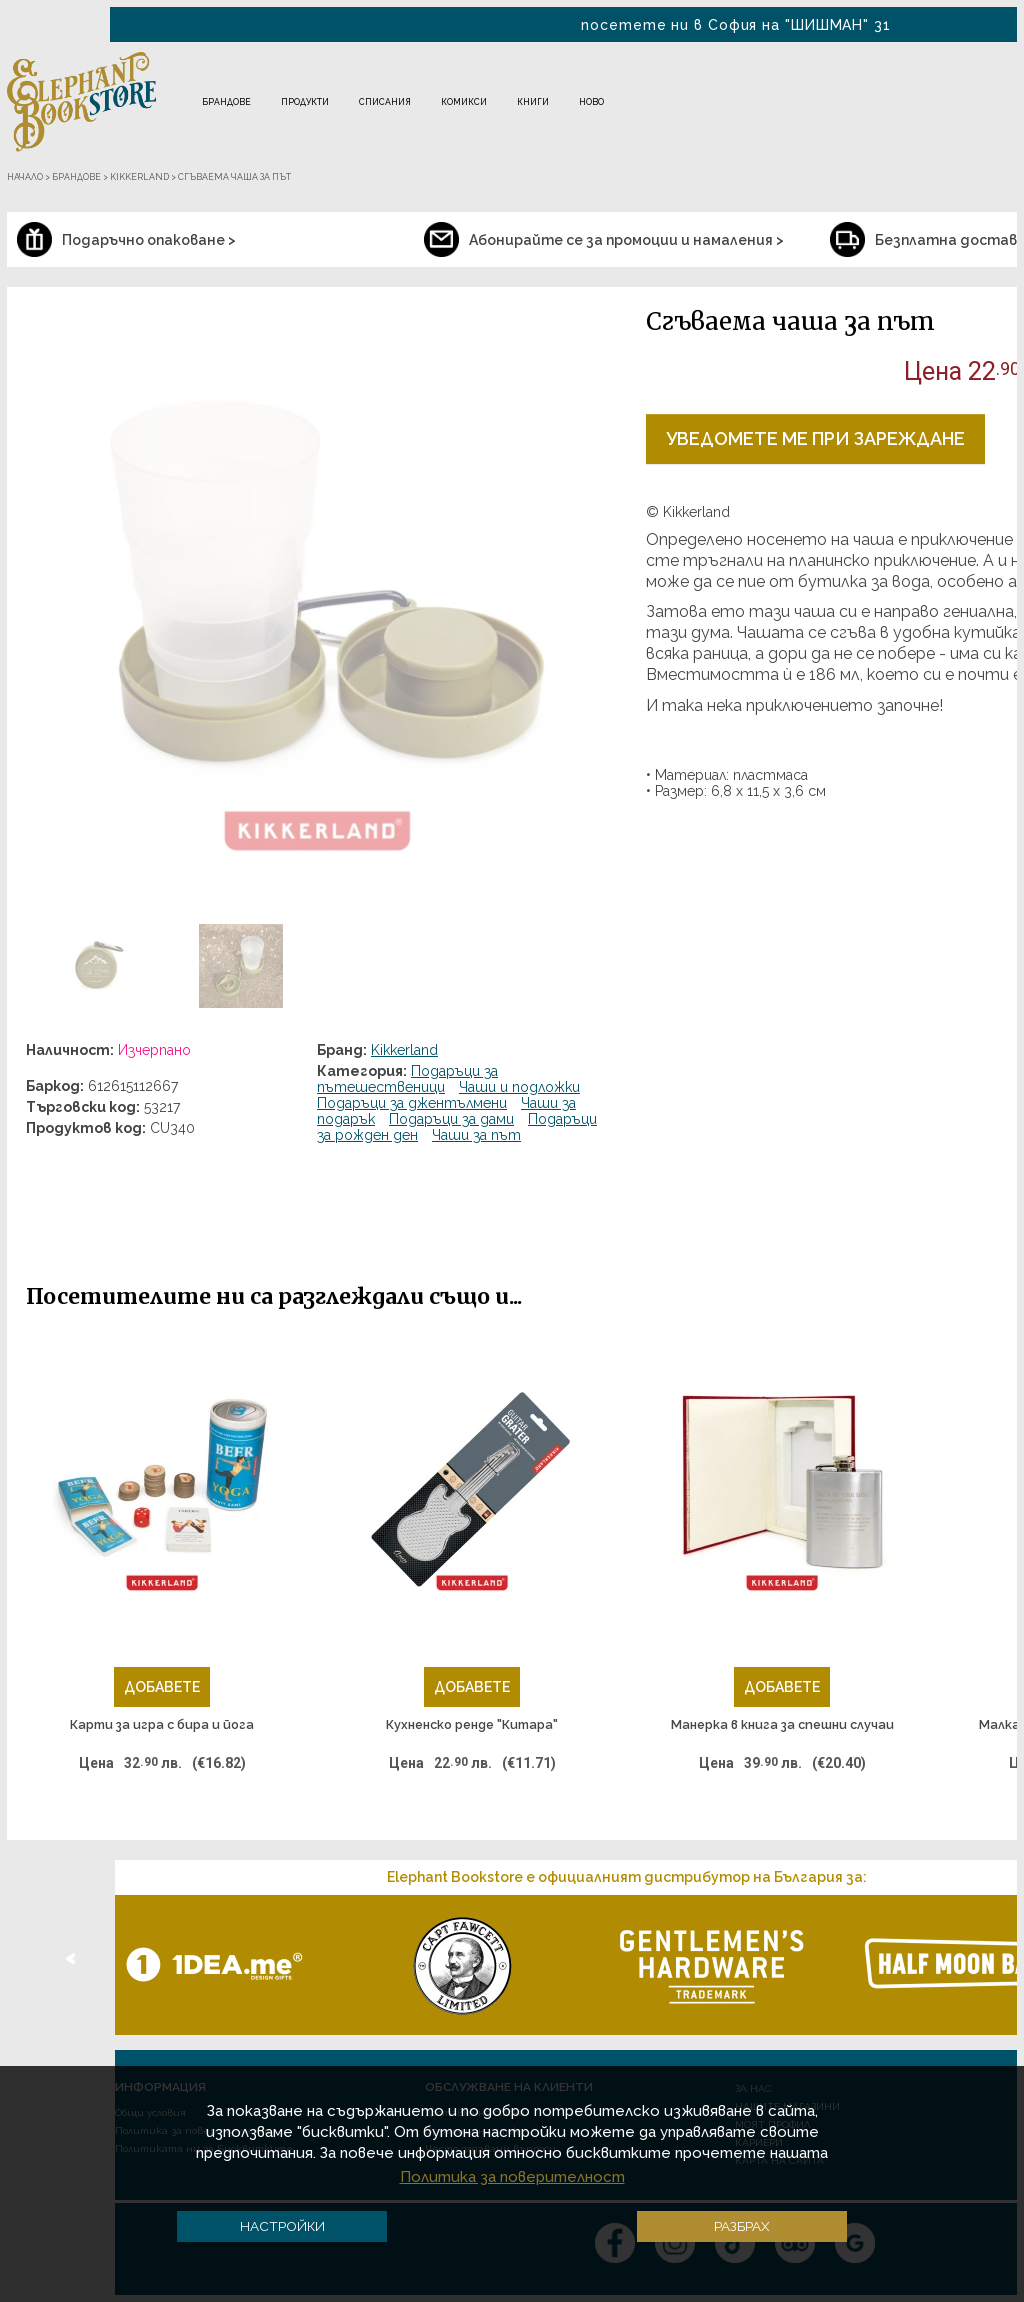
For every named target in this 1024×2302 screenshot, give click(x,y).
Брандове (226, 102)
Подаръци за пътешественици (407, 1079)
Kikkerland (404, 1050)
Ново (591, 102)
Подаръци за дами (451, 1119)
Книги (533, 102)
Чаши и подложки (519, 1087)
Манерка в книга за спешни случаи (782, 1724)
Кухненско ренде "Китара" (472, 1724)
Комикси (464, 102)
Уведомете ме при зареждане (815, 438)
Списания (385, 102)
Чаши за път (476, 1135)
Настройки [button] (282, 2226)
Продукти (305, 102)
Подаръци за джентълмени (412, 1103)
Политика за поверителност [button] (512, 2177)
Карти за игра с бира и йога (162, 1724)
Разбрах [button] (742, 2226)
